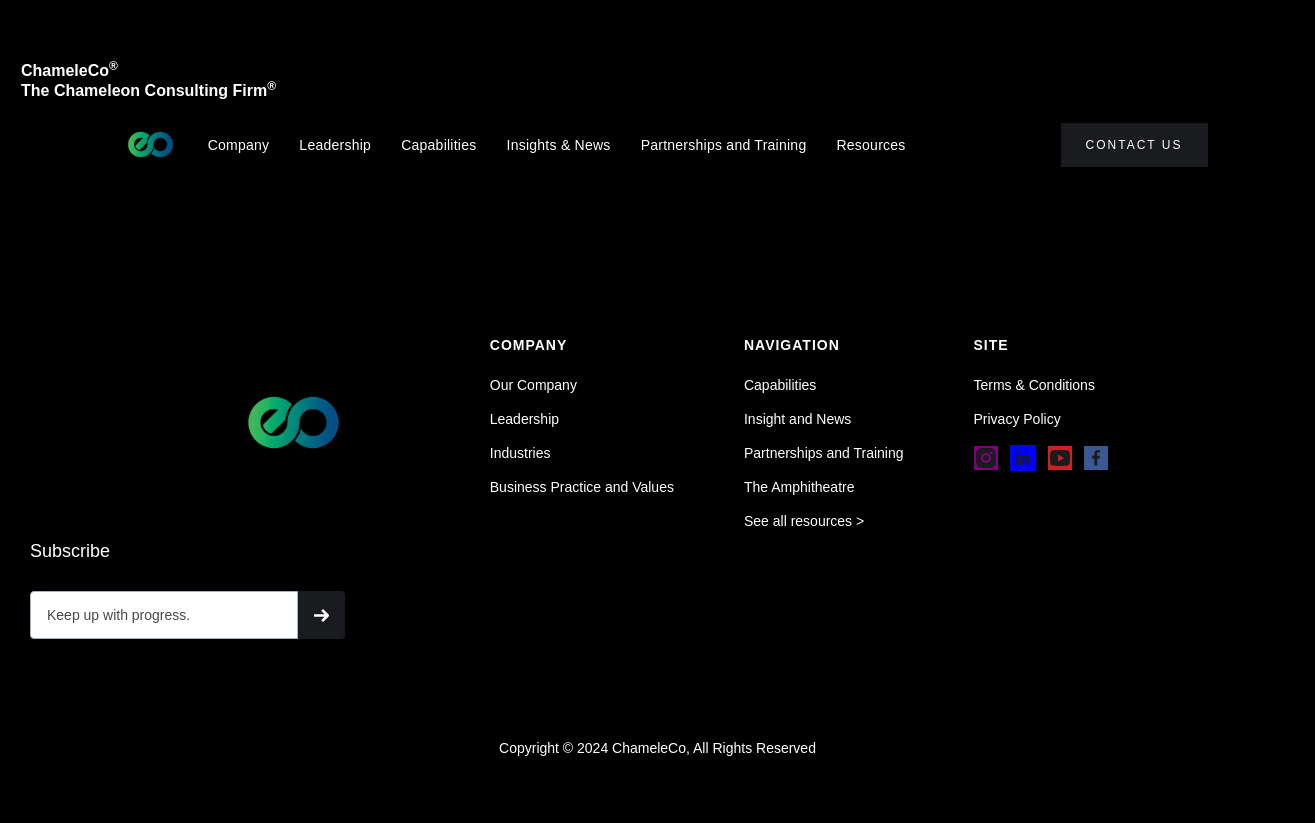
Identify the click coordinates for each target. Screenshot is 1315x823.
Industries (520, 453)
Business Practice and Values (582, 487)
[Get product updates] (164, 615)
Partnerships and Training (724, 145)
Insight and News (797, 419)
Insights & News (559, 145)
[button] (880, 145)
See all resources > (804, 521)
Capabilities (438, 145)
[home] (150, 144)
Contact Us (1134, 145)
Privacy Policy (1017, 419)
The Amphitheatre (799, 487)
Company (239, 145)
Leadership (335, 145)
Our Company (533, 385)
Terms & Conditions (1034, 385)
